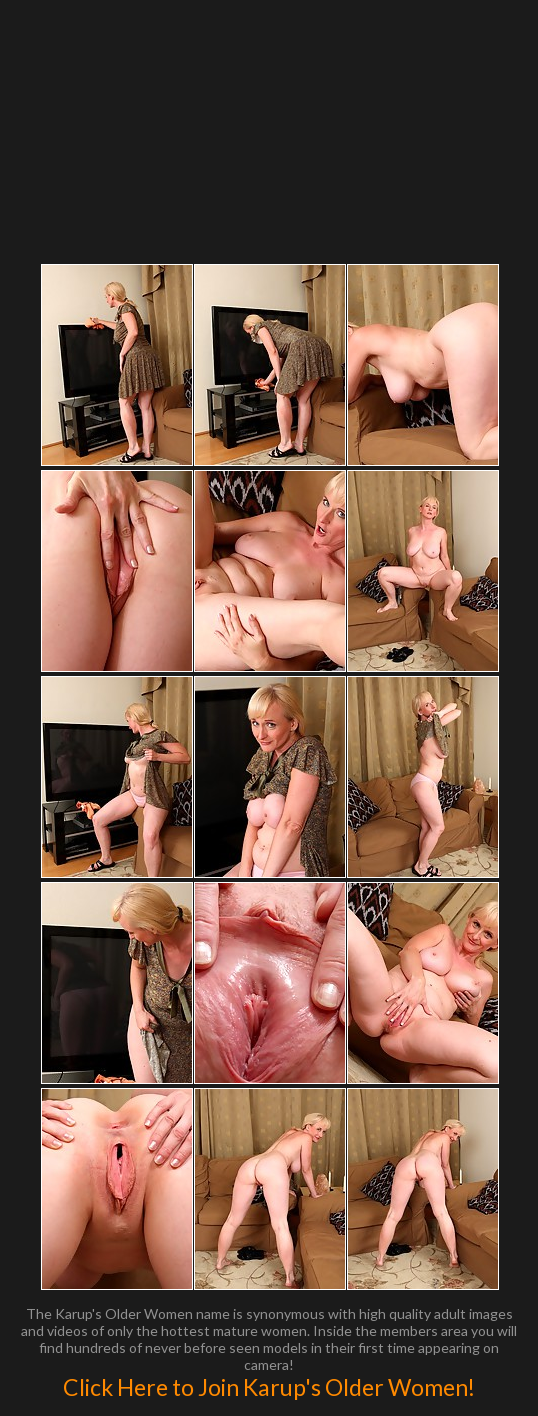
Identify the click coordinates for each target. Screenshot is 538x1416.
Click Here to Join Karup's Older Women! (269, 1387)
